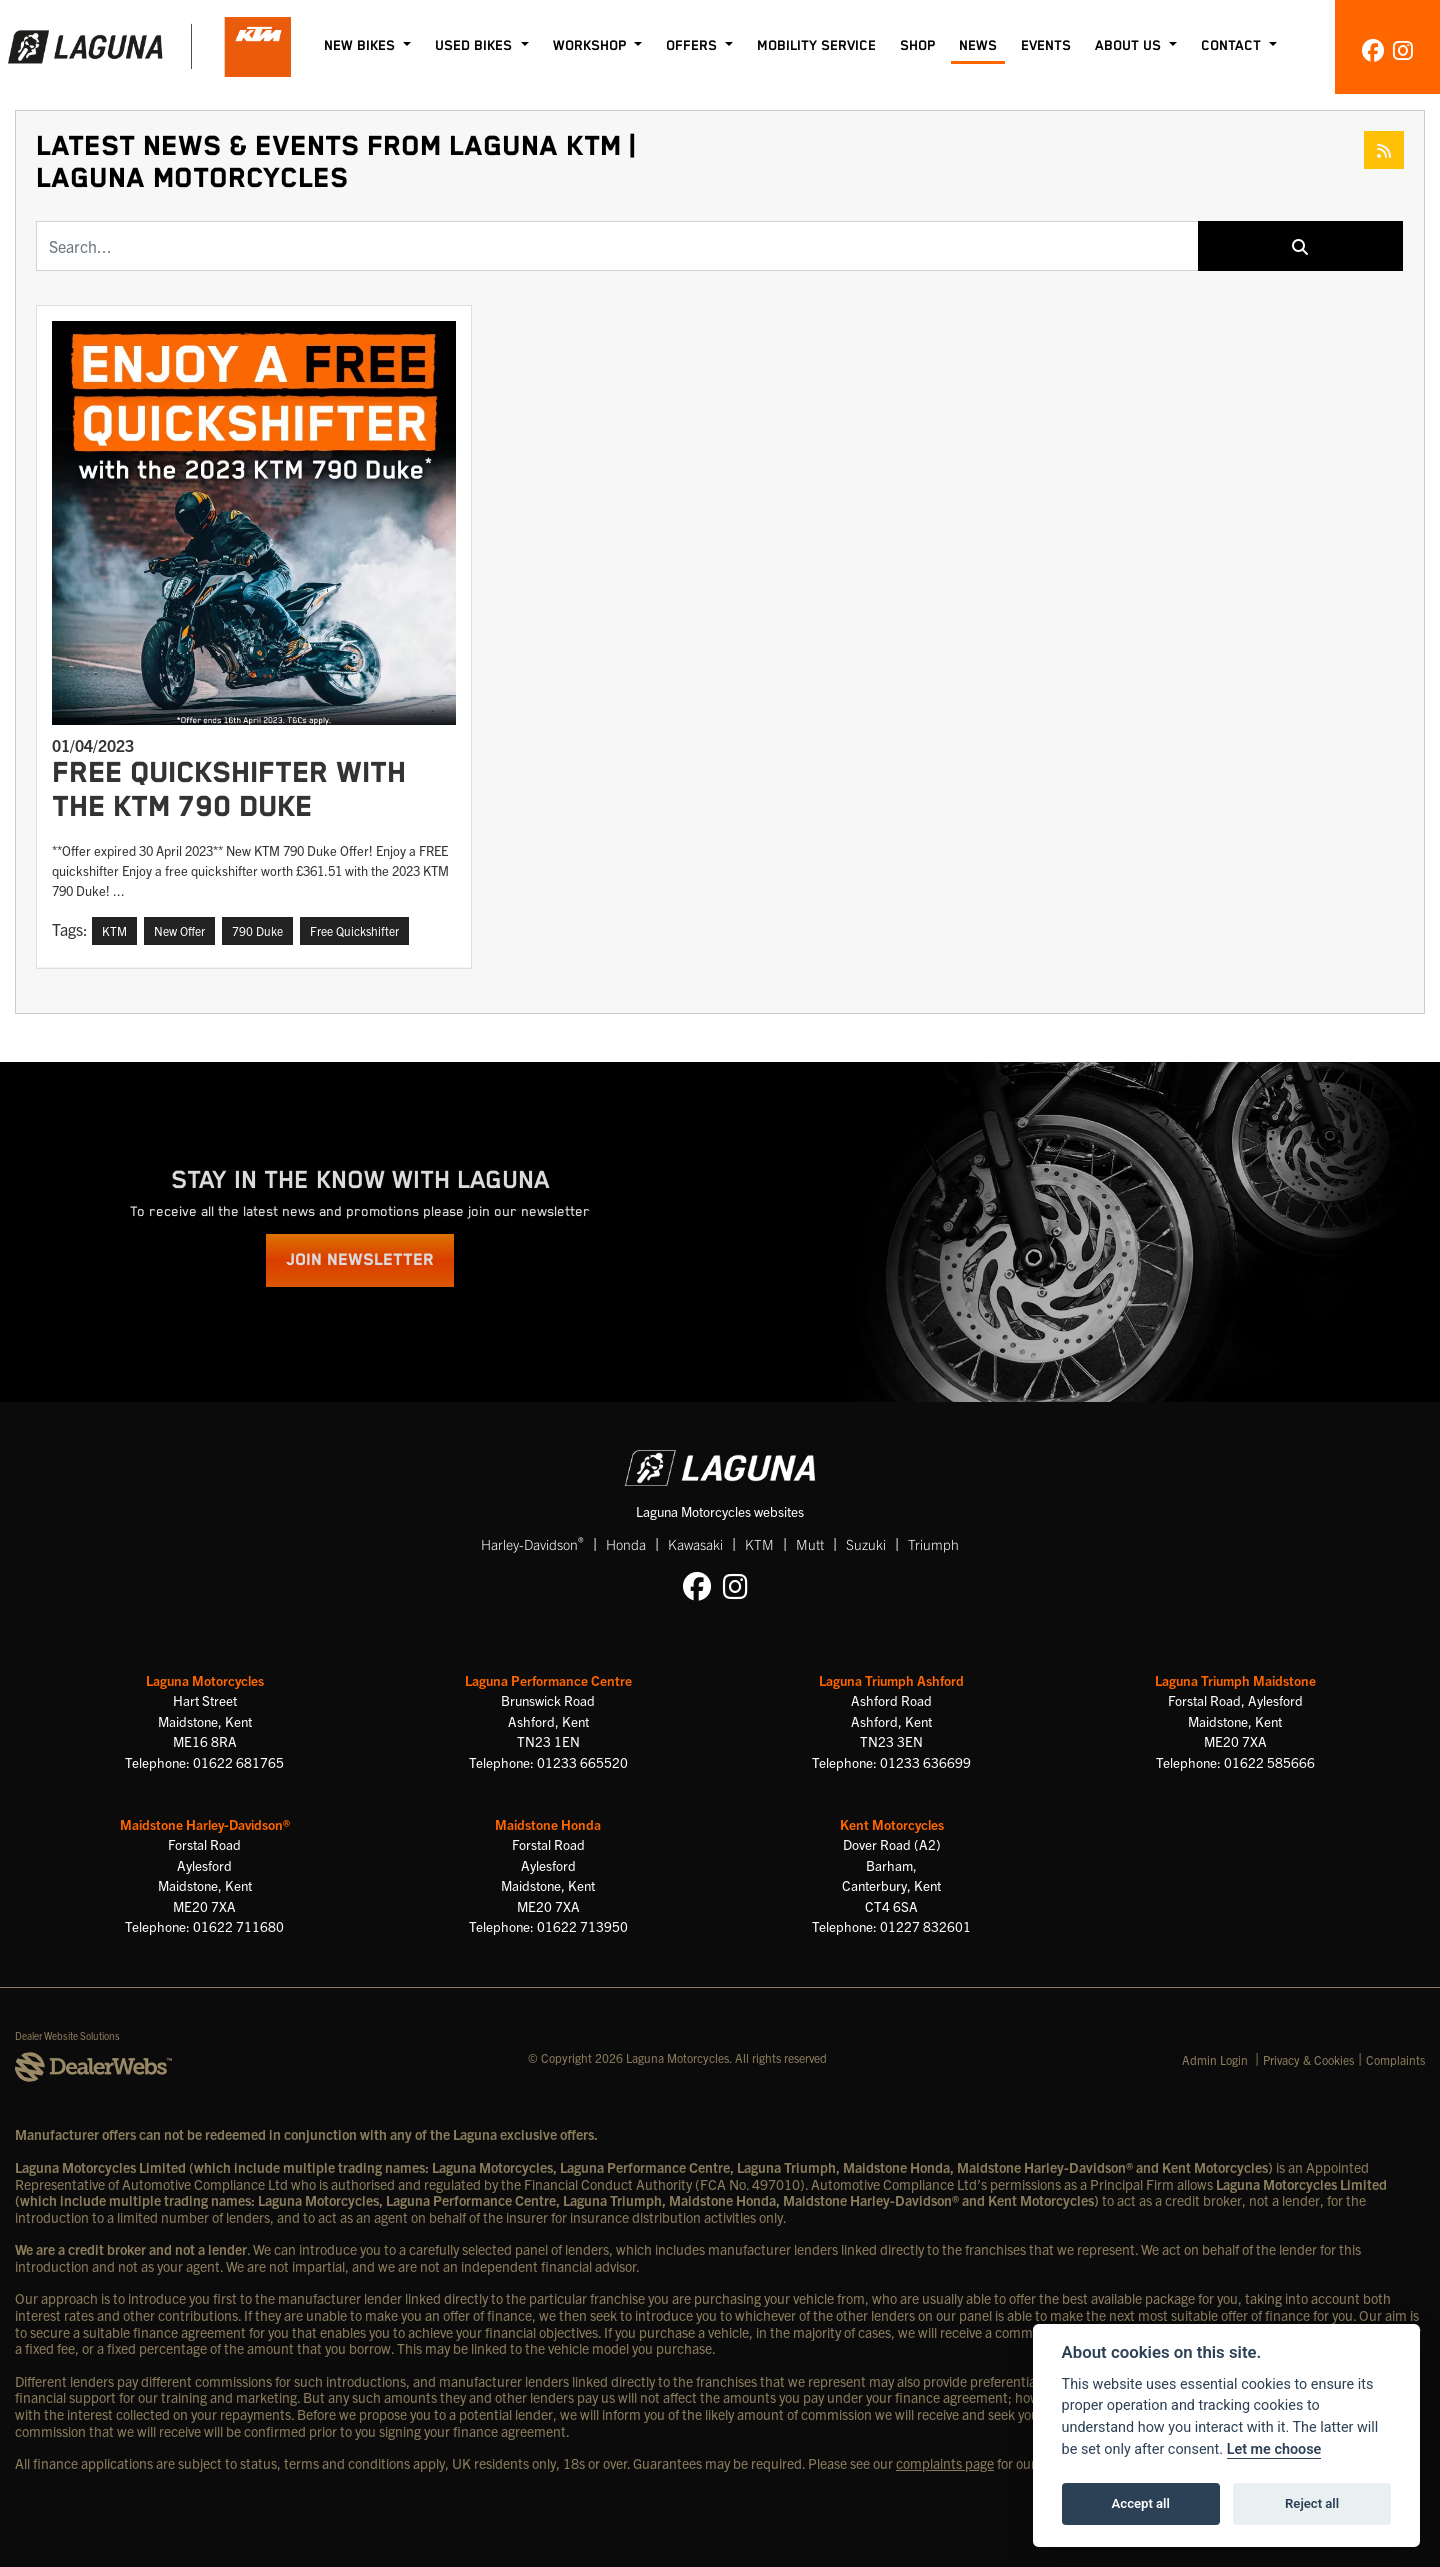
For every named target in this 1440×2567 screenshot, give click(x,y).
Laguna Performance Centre (548, 1680)
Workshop (591, 46)
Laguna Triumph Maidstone (1235, 1680)
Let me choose (1274, 2449)
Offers (693, 46)
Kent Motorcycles (892, 1824)
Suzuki (866, 1544)
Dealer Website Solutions (67, 2035)
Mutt (810, 1544)
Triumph (933, 1544)
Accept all (1141, 2503)
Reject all (1312, 2503)
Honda (626, 1544)
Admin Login (1215, 2059)
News (978, 46)
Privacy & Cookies (1308, 2059)
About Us (1130, 46)
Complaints (1395, 2059)
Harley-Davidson (532, 1543)
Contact (1233, 46)
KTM (759, 1544)
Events (1046, 46)
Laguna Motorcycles (205, 1680)
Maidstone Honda (548, 1824)
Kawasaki (695, 1544)
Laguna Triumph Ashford (891, 1680)
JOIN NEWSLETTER (360, 1260)
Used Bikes (475, 46)
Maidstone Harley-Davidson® (205, 1824)
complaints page (945, 2463)
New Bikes (361, 46)
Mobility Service (816, 46)
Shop (917, 46)
